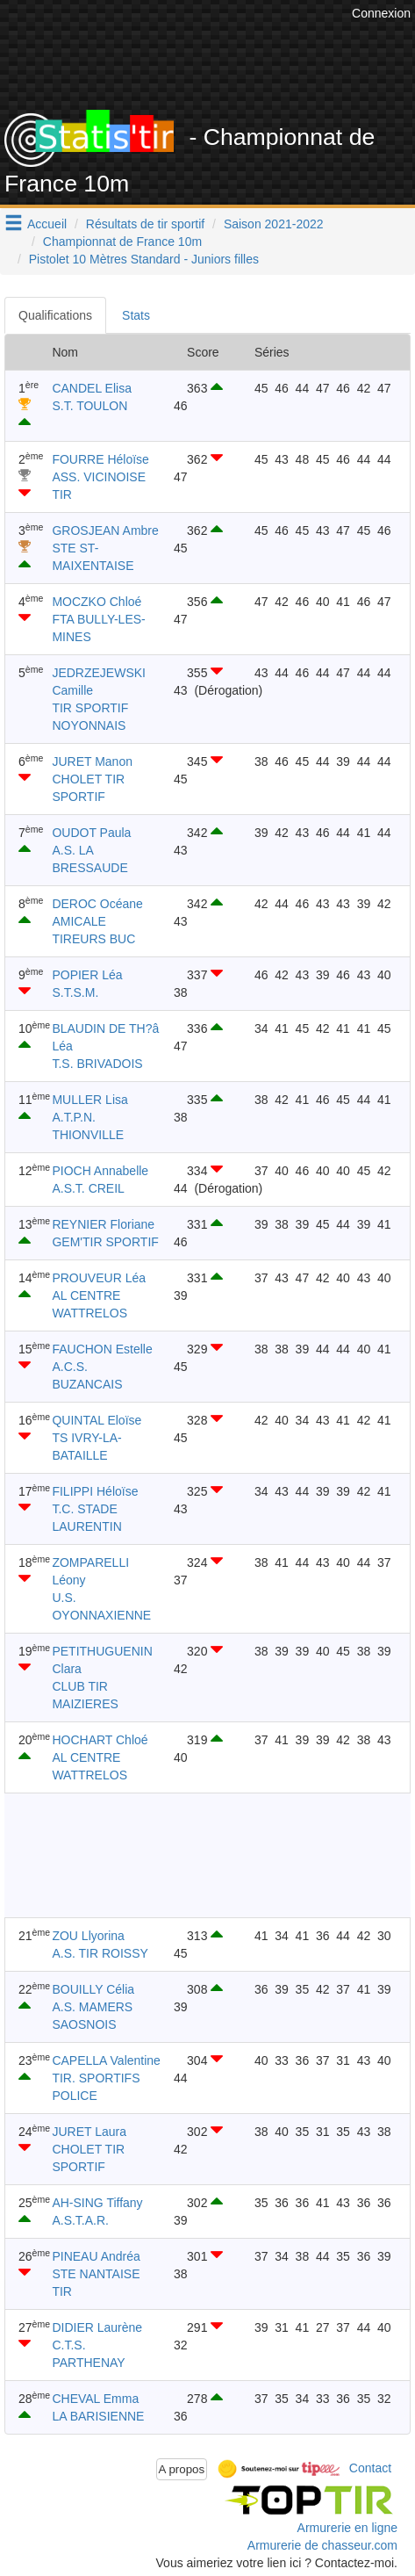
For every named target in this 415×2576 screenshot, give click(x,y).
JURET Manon (92, 761)
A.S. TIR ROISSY (99, 1953)
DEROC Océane (97, 904)
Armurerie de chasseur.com (322, 2545)
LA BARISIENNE (98, 2416)
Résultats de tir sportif (145, 224)
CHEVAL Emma (95, 2399)
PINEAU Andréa (96, 2256)
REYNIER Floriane (103, 1224)
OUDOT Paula (91, 833)
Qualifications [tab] (55, 315)
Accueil (47, 224)
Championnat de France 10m (122, 242)
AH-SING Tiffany (97, 2203)
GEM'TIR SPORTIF (105, 1242)
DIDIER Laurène (97, 2327)
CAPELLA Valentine (106, 2060)
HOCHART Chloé (99, 1740)
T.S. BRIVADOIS (97, 1064)
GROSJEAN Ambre (105, 530)
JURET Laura (89, 2132)
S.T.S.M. (75, 992)
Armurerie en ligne (347, 2528)
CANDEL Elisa (92, 388)
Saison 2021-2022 (274, 224)
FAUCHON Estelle (102, 1349)
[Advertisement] (190, 1855)
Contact (370, 2468)
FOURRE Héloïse (100, 459)
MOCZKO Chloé (96, 602)
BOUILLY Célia (93, 1989)
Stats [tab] (136, 315)
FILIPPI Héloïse (95, 1491)
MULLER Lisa (89, 1100)
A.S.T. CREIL (88, 1188)
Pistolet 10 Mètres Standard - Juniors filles (144, 259)
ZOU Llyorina (88, 1936)
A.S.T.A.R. (80, 2220)
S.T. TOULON (89, 406)
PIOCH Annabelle (100, 1171)
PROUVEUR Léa (99, 1278)
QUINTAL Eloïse (96, 1420)
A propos (182, 2469)
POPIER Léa (87, 975)
